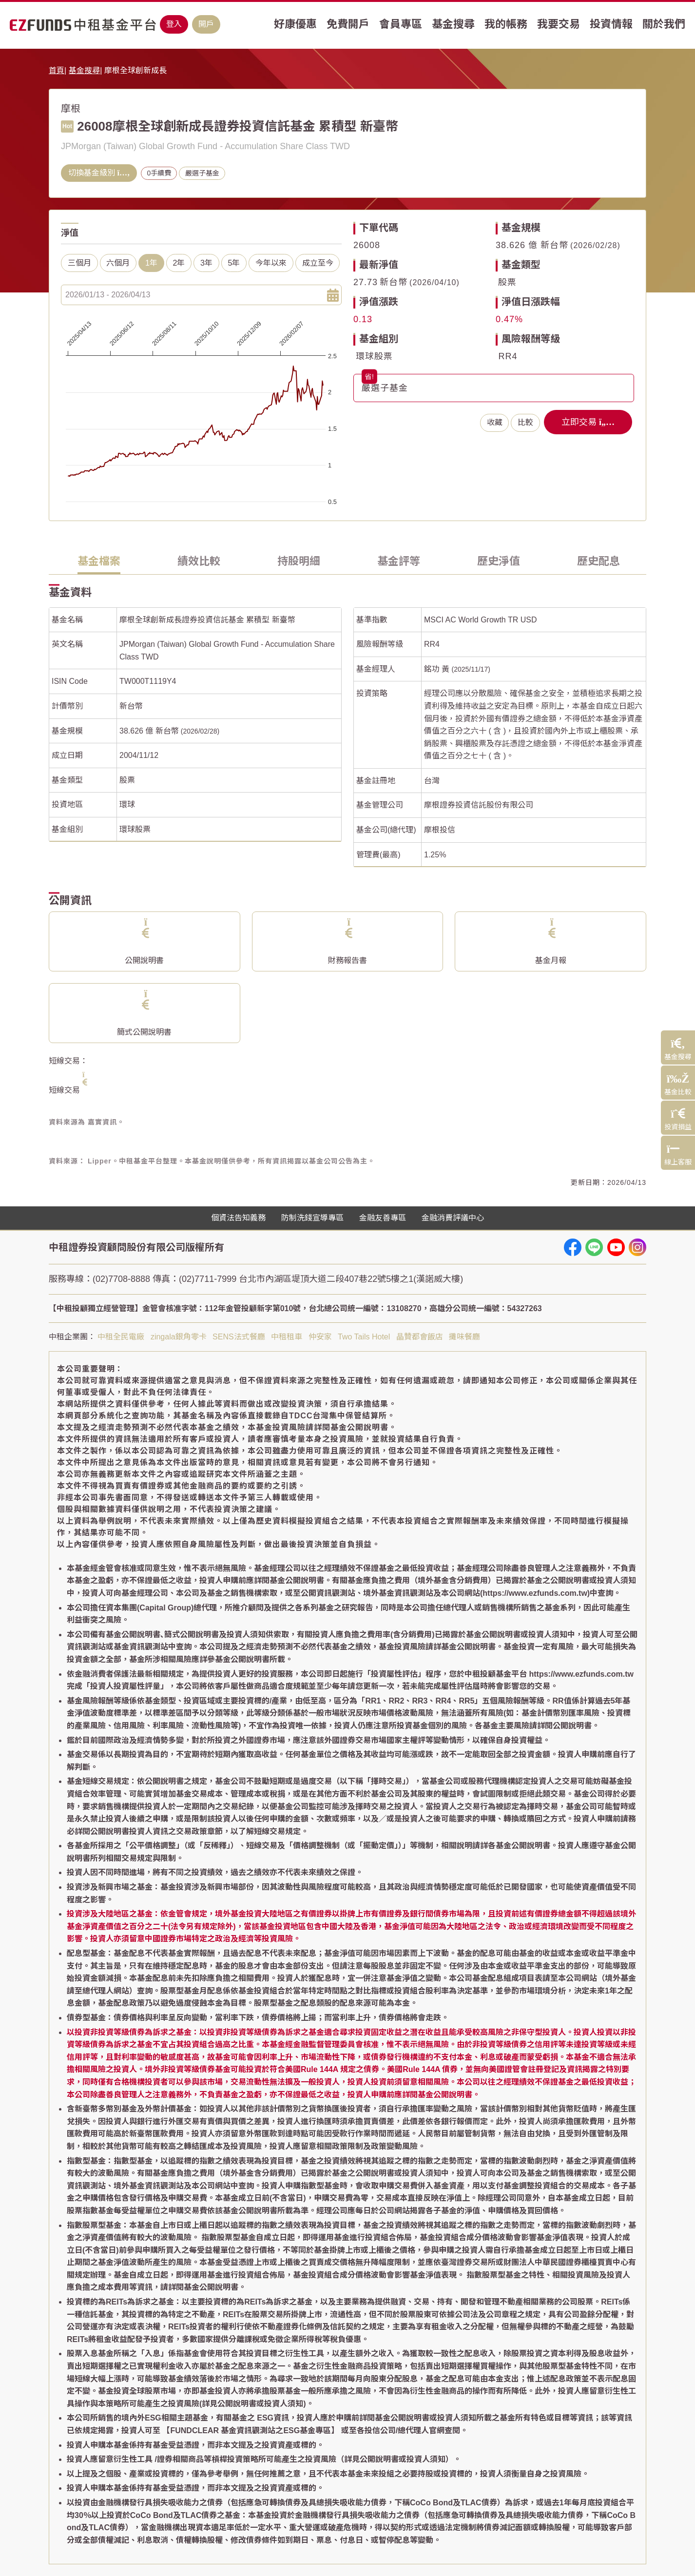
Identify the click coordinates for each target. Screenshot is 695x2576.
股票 (507, 282)
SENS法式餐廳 (238, 1337)
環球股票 (374, 356)
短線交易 (64, 1090)
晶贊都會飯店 (419, 1337)
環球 (127, 804)
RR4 (507, 356)
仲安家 (320, 1337)
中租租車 (286, 1337)
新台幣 (131, 706)
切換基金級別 (99, 173)
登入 (174, 24)
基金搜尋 (84, 70)
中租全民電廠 (120, 1337)
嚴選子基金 (202, 173)
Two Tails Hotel (364, 1337)
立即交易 (588, 422)
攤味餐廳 (464, 1337)
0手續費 (159, 173)
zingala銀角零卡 (179, 1337)
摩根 (70, 108)
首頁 (56, 70)
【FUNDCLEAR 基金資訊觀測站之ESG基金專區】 (250, 2430)
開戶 (206, 24)
